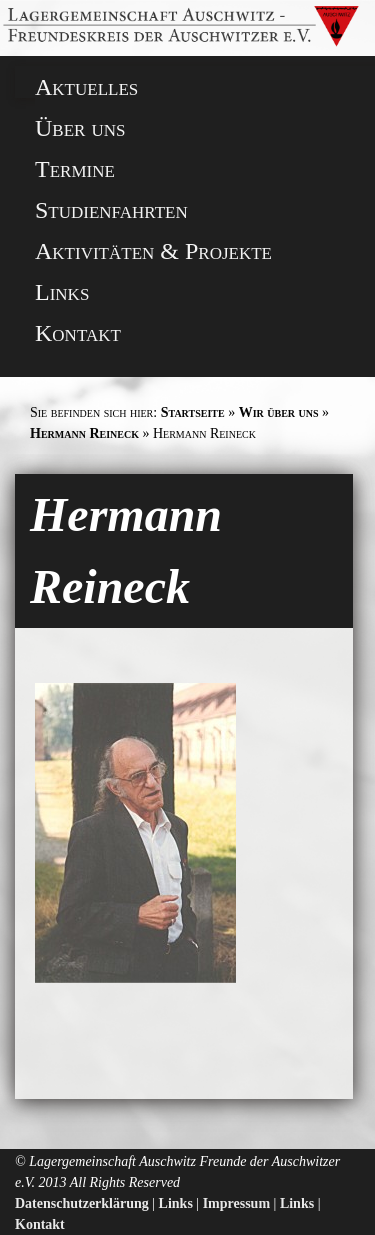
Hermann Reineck (84, 433)
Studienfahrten (111, 210)
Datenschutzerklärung (82, 1203)
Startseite (193, 412)
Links (62, 292)
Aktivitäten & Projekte (153, 251)
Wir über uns (279, 412)
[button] (32, 23)
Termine (75, 169)
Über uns (80, 128)
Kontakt (78, 333)
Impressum (236, 1203)
